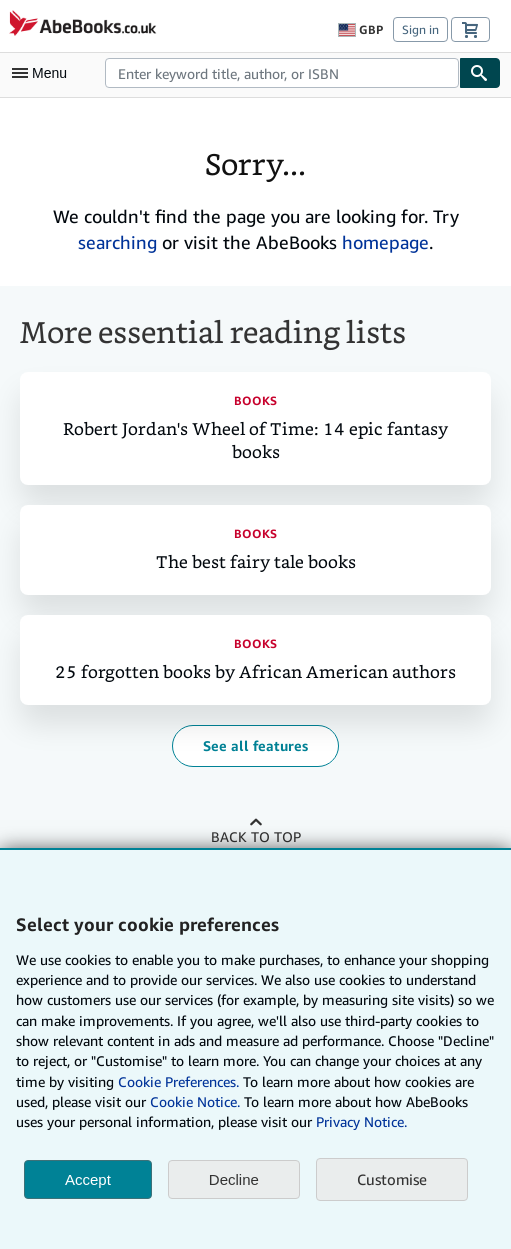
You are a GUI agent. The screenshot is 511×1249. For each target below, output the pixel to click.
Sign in (420, 29)
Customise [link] (392, 1179)
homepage (385, 242)
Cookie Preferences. (178, 1081)
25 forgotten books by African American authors (255, 672)
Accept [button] (88, 1179)
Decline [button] (234, 1179)
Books (255, 400)
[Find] (480, 73)
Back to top (256, 836)
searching (117, 242)
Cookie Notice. (195, 1101)
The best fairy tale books (256, 562)
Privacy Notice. (361, 1121)
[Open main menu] (44, 73)
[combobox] (282, 73)
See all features (255, 745)
